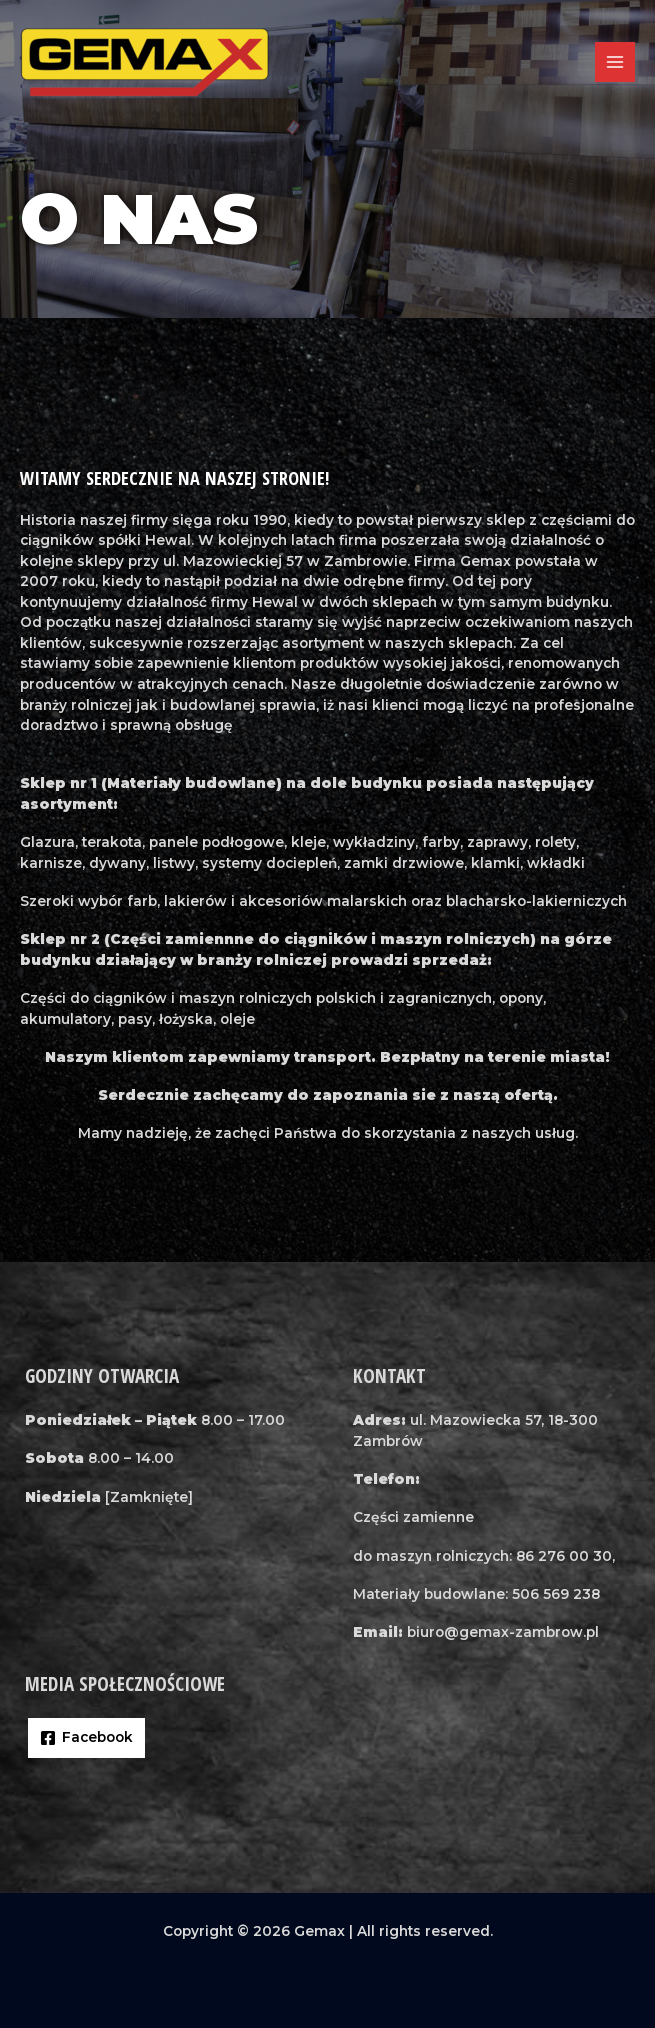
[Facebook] (86, 1738)
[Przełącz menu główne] (615, 62)
